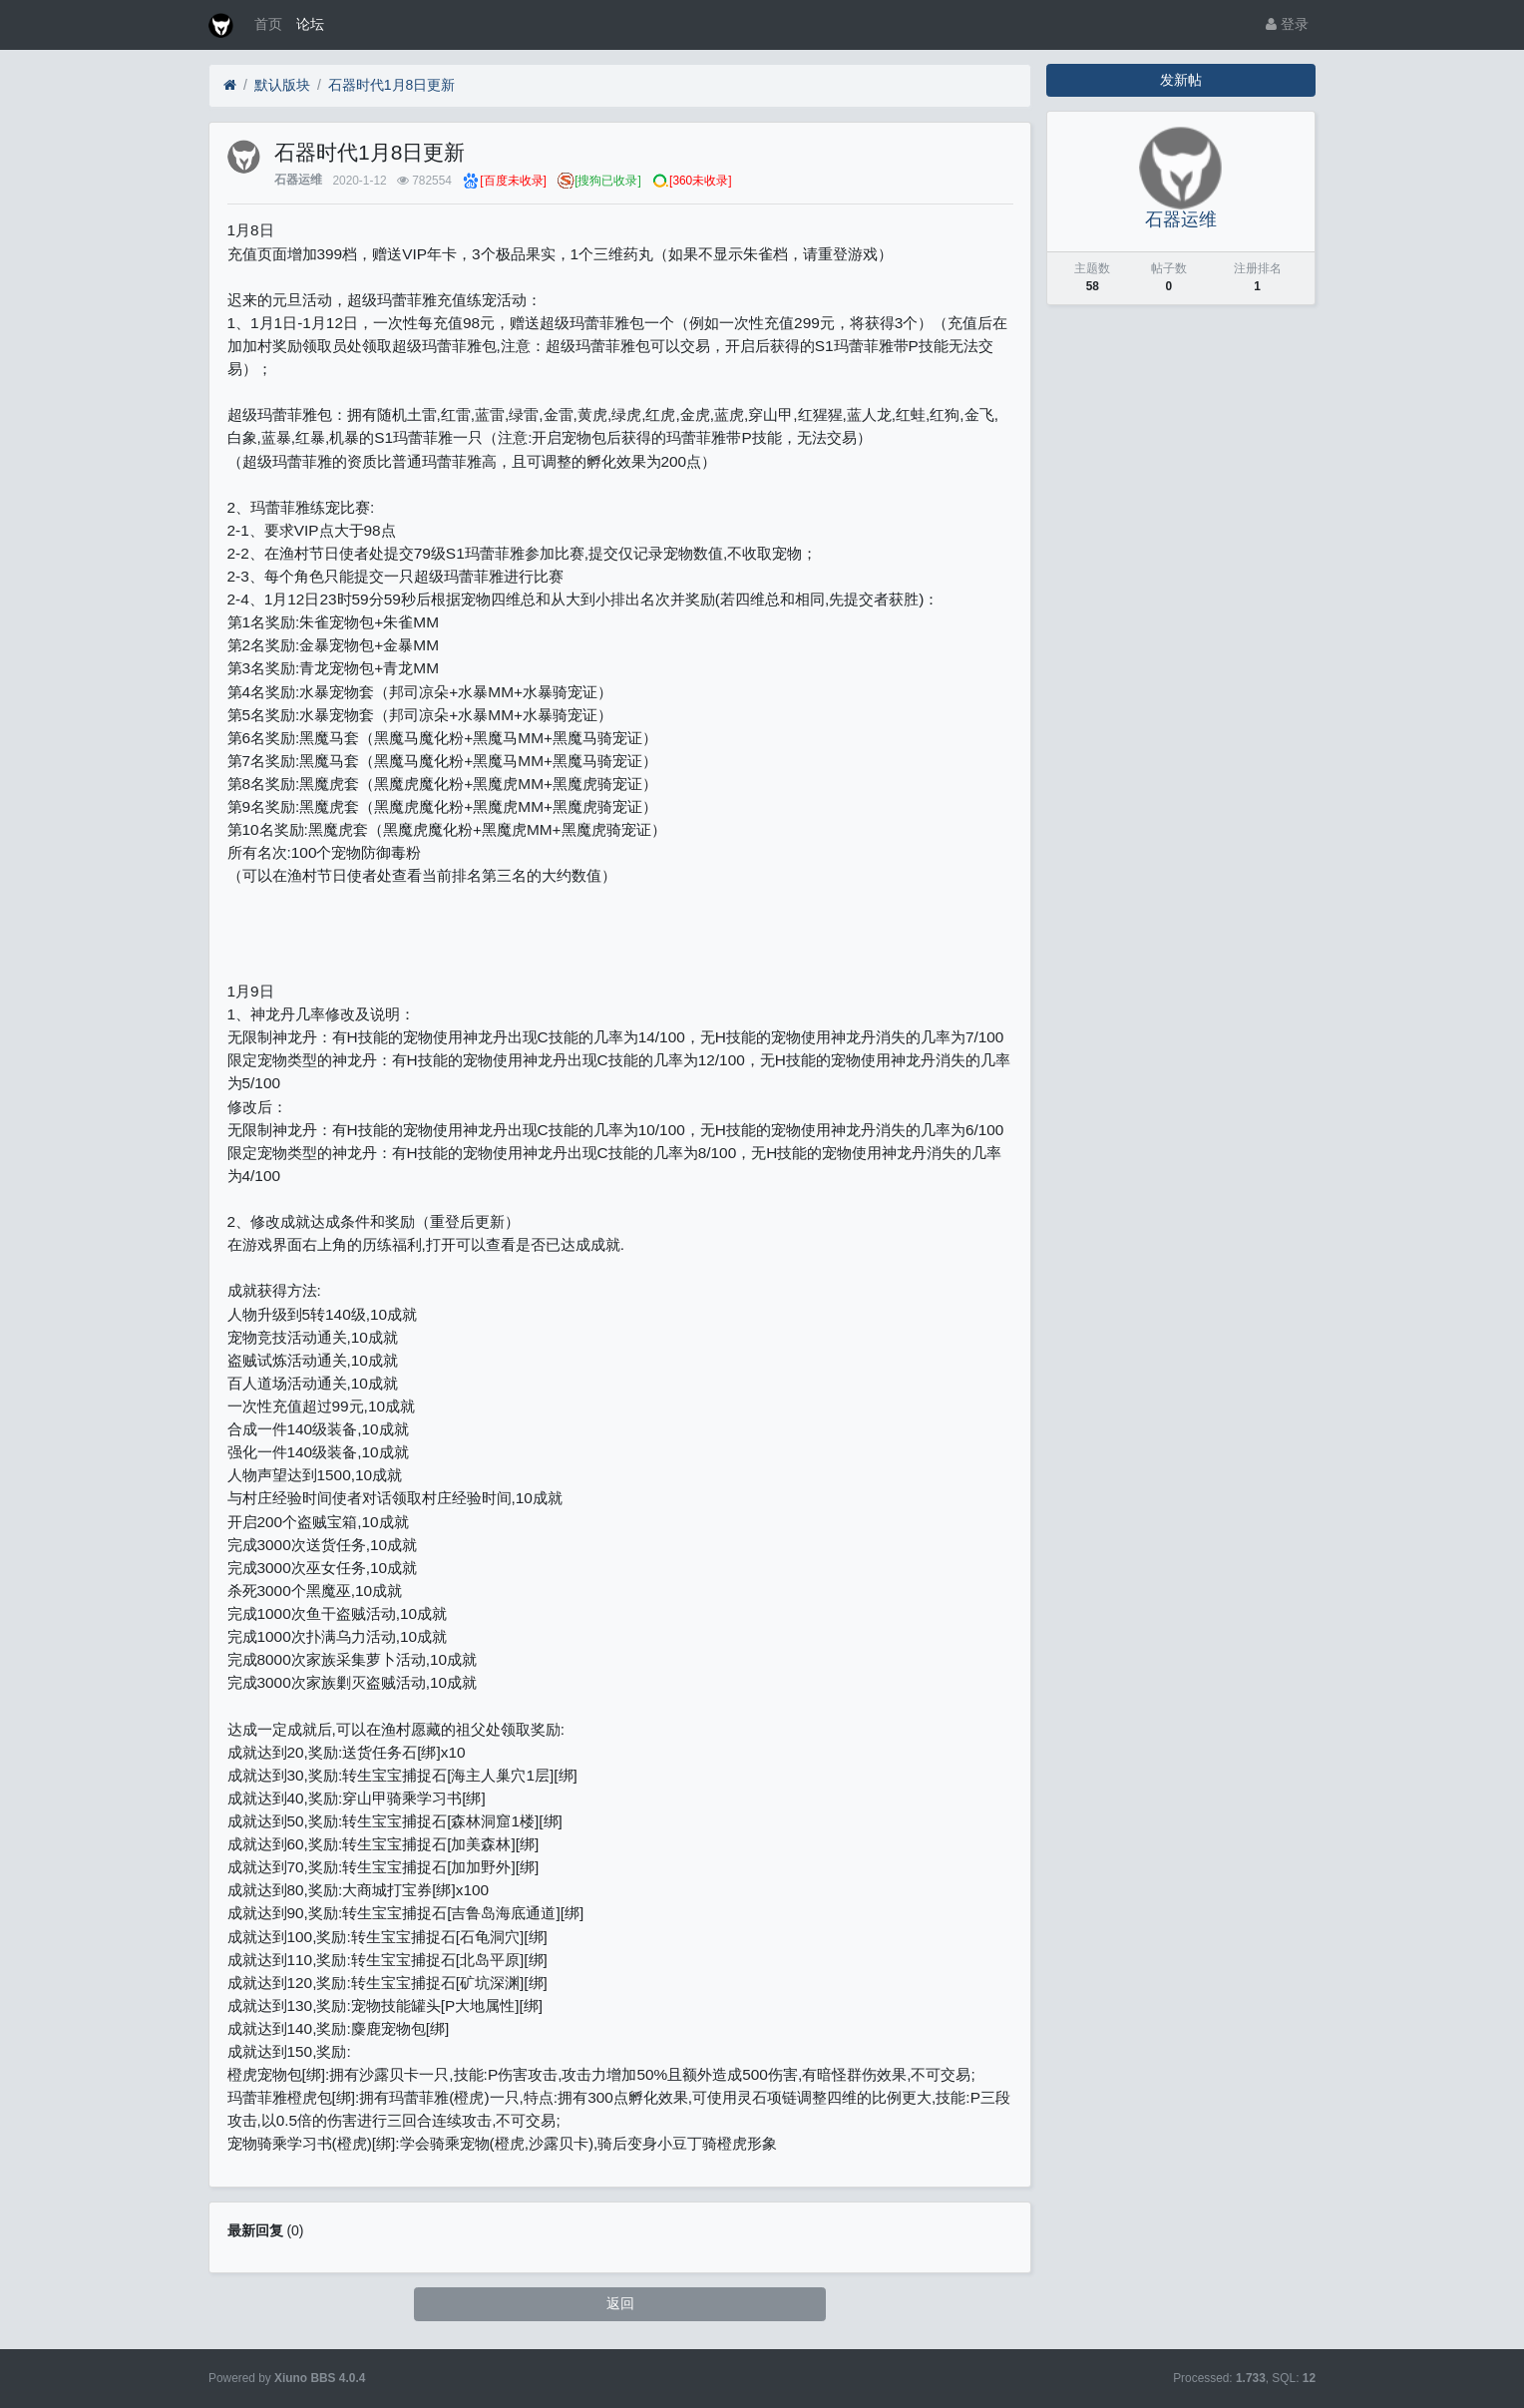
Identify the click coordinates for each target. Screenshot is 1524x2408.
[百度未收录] (513, 181)
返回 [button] (620, 2303)
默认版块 (282, 85)
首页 (268, 24)
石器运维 (298, 181)
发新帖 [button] (1181, 80)
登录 (1287, 24)
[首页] (229, 85)
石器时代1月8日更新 (392, 85)
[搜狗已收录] (607, 181)
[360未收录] (700, 181)
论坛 (310, 24)
